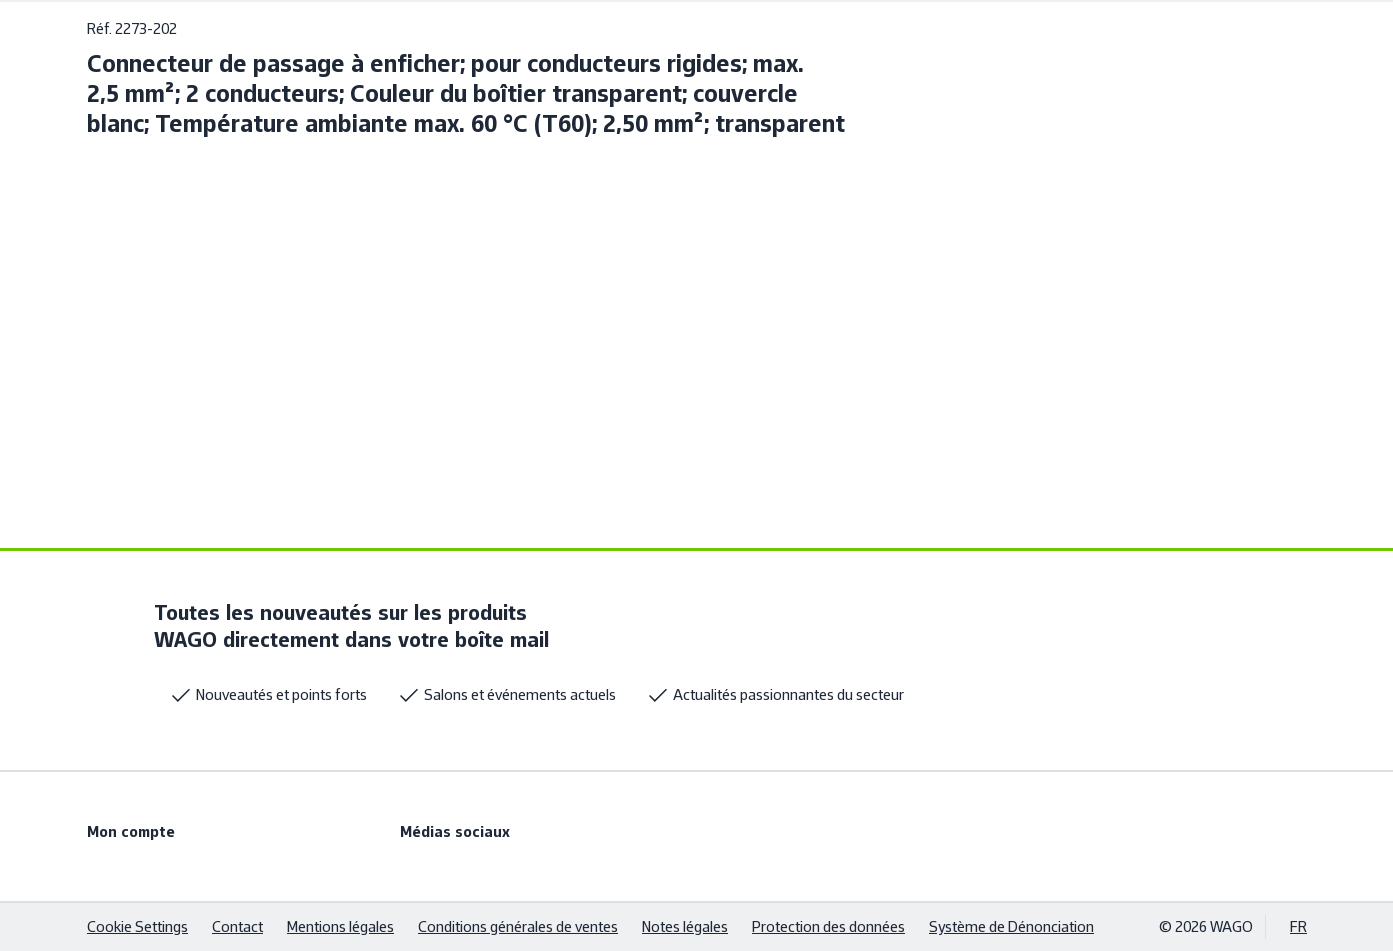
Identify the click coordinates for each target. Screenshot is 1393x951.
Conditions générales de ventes (518, 926)
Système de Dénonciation (1011, 926)
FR (1298, 926)
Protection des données (828, 926)
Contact (237, 926)
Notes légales (685, 926)
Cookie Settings (137, 926)
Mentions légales (340, 926)
